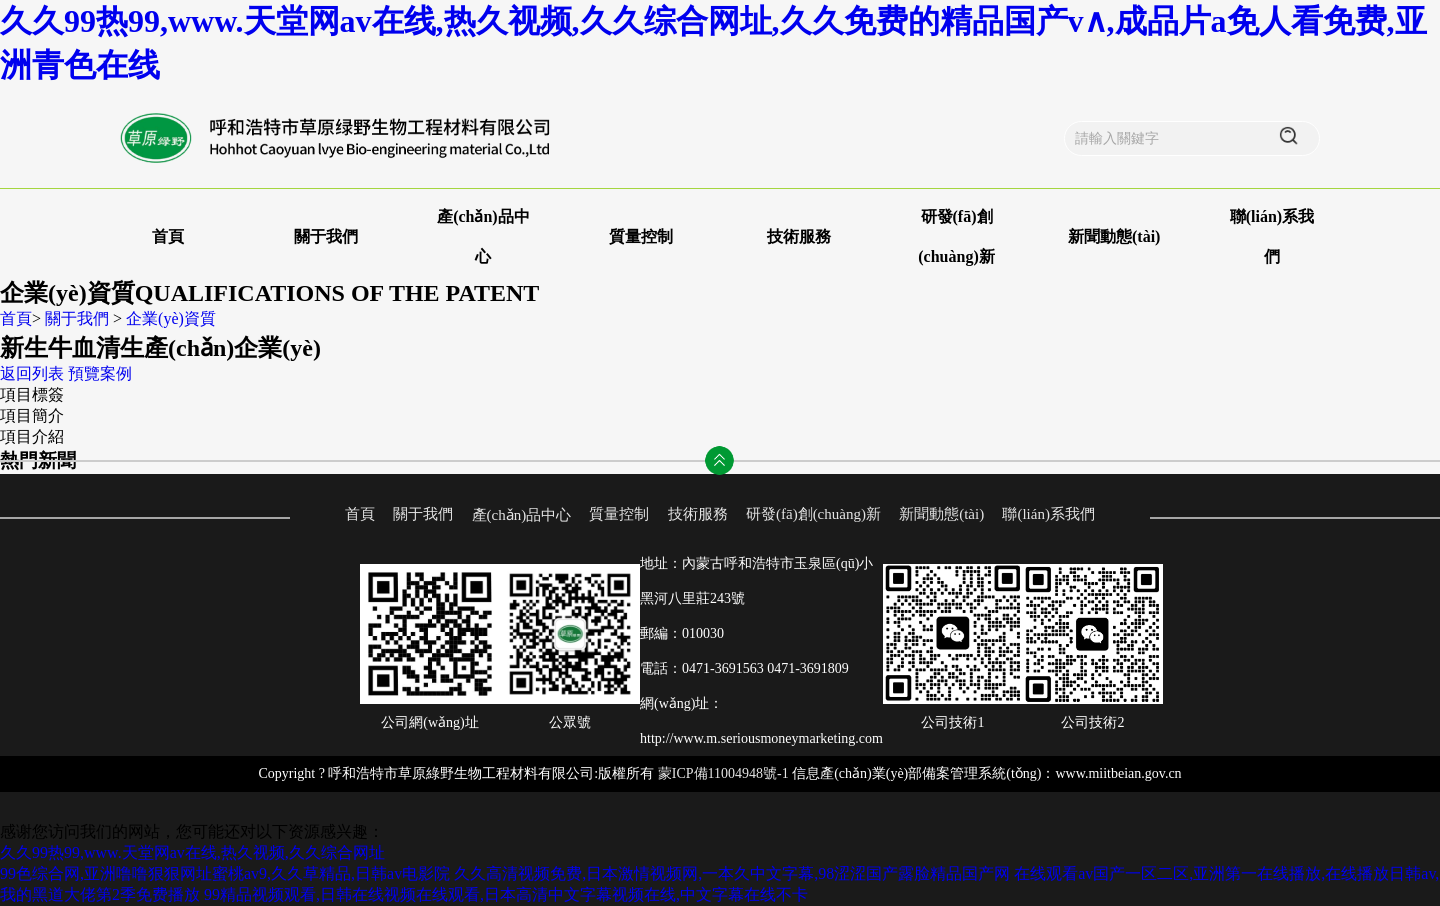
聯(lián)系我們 (1048, 514)
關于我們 (326, 236)
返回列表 (32, 373)
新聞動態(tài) (1114, 236)
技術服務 (799, 236)
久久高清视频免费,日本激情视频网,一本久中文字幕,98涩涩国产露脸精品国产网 (732, 873)
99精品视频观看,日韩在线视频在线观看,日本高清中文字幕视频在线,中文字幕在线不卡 (506, 894)
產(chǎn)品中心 (522, 515)
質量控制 (641, 236)
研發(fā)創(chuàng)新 (813, 514)
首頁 (168, 236)
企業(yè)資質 (171, 318)
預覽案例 (100, 373)
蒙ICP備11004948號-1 (723, 773)
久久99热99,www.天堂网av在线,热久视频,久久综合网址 (192, 852)
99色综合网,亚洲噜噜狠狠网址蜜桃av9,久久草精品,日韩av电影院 (225, 873)
